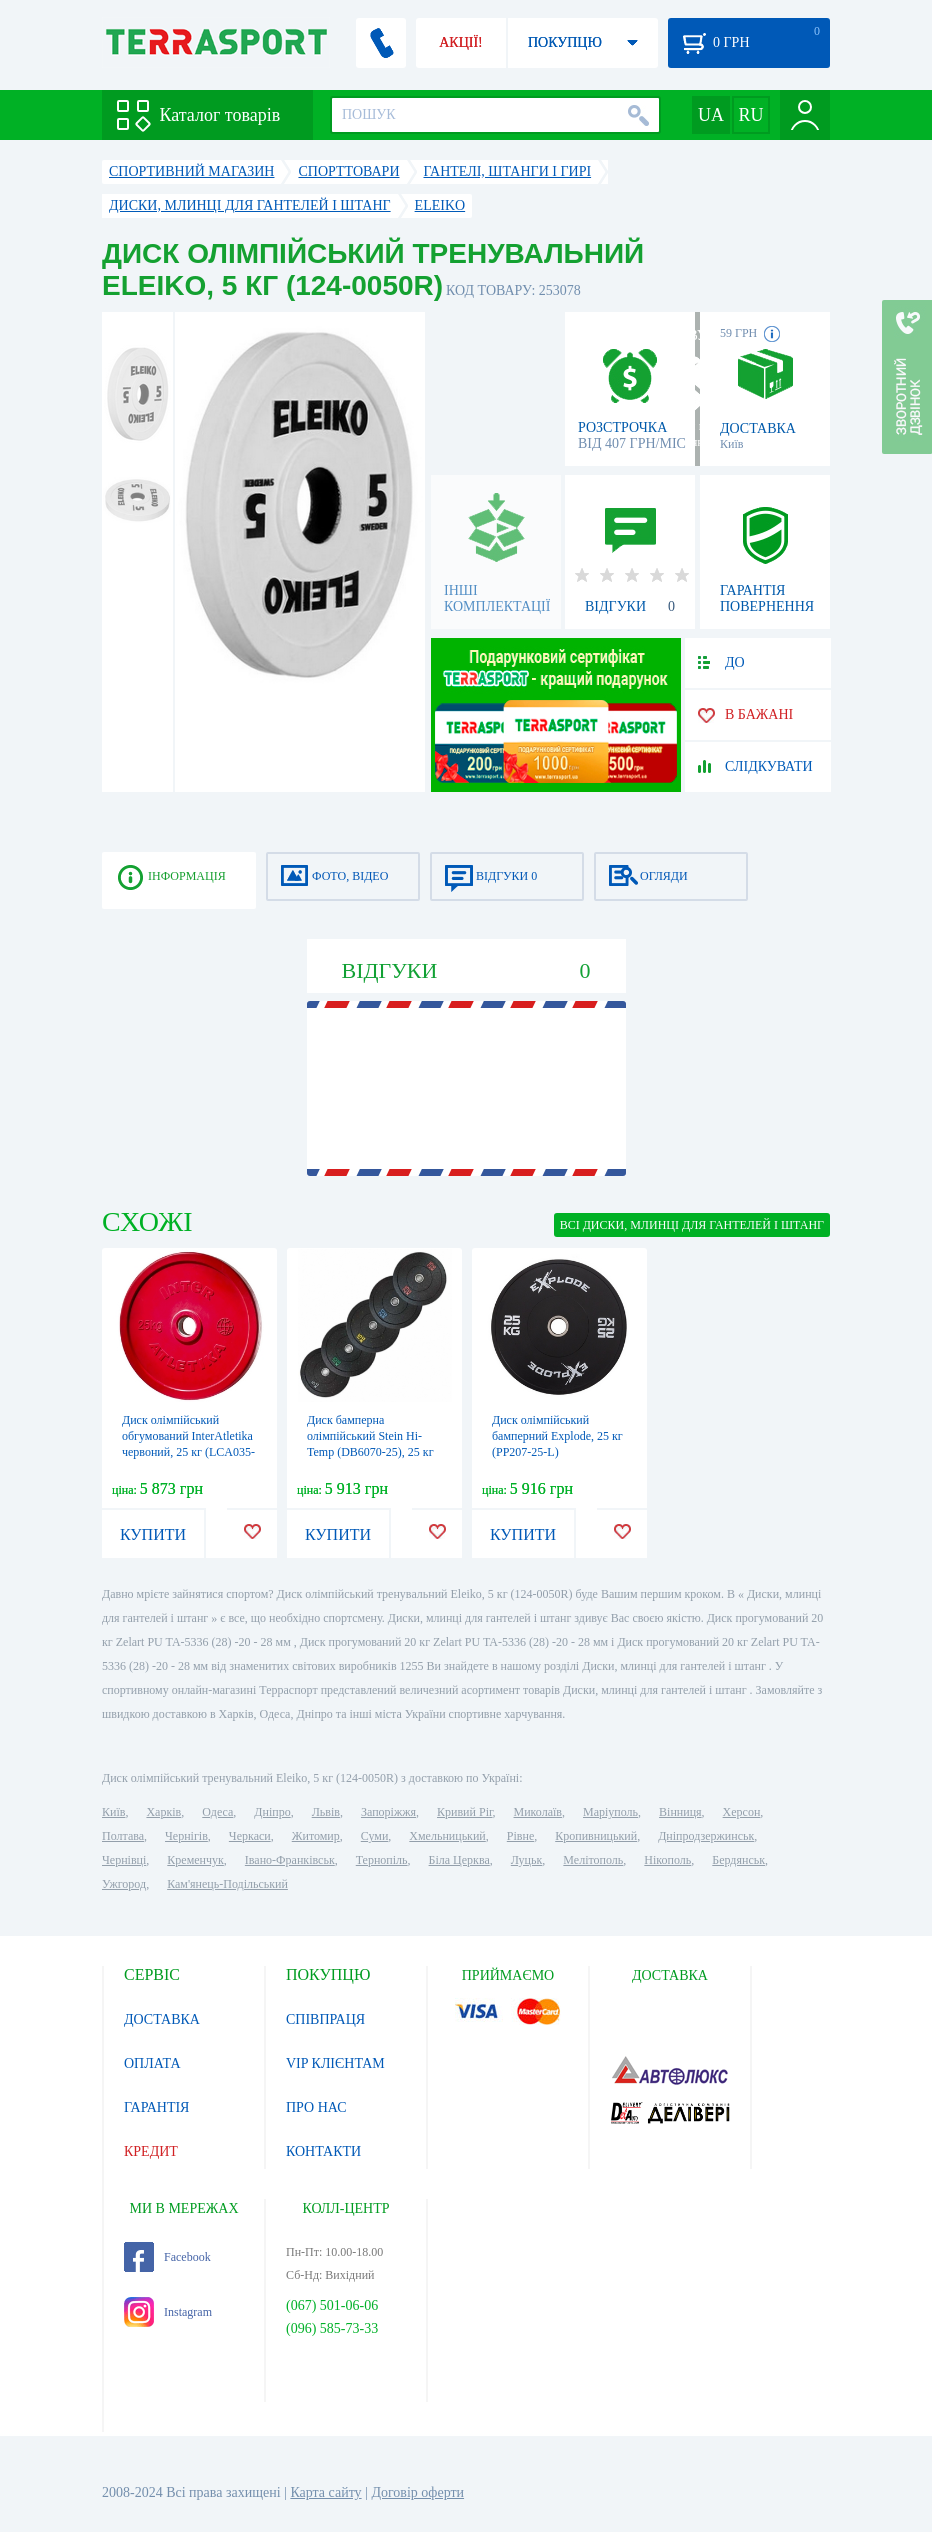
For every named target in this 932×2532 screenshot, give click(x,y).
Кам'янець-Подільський (227, 1884)
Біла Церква (459, 1860)
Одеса (217, 1812)
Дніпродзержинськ (706, 1836)
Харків (163, 1812)
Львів (326, 1812)
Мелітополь (593, 1860)
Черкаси (250, 1836)
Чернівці (124, 1860)
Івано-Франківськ (290, 1860)
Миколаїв (538, 1812)
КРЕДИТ (151, 2151)
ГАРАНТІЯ (156, 2107)
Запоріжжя (388, 1812)
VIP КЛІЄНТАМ (335, 2063)
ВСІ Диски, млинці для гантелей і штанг (692, 1225)
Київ (113, 1812)
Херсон (742, 1812)
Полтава (123, 1836)
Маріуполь (610, 1812)
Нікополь (667, 1860)
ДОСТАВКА (162, 2019)
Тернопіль (382, 1860)
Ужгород (124, 1884)
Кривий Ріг (465, 1812)
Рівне (520, 1836)
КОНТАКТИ (323, 2151)
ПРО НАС (316, 2107)
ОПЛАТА (152, 2063)
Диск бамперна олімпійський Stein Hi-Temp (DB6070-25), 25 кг (370, 1436)
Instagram (168, 2312)
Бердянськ (738, 1860)
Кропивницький (596, 1836)
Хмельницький (447, 1836)
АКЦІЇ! (461, 42)
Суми (375, 1836)
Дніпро (272, 1812)
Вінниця (680, 1812)
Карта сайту (325, 2492)
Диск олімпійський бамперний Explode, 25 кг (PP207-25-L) (557, 1436)
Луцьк (527, 1860)
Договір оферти (417, 2492)
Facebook (167, 2257)
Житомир (316, 1836)
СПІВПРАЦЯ (325, 2019)
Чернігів (186, 1836)
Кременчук (195, 1860)
